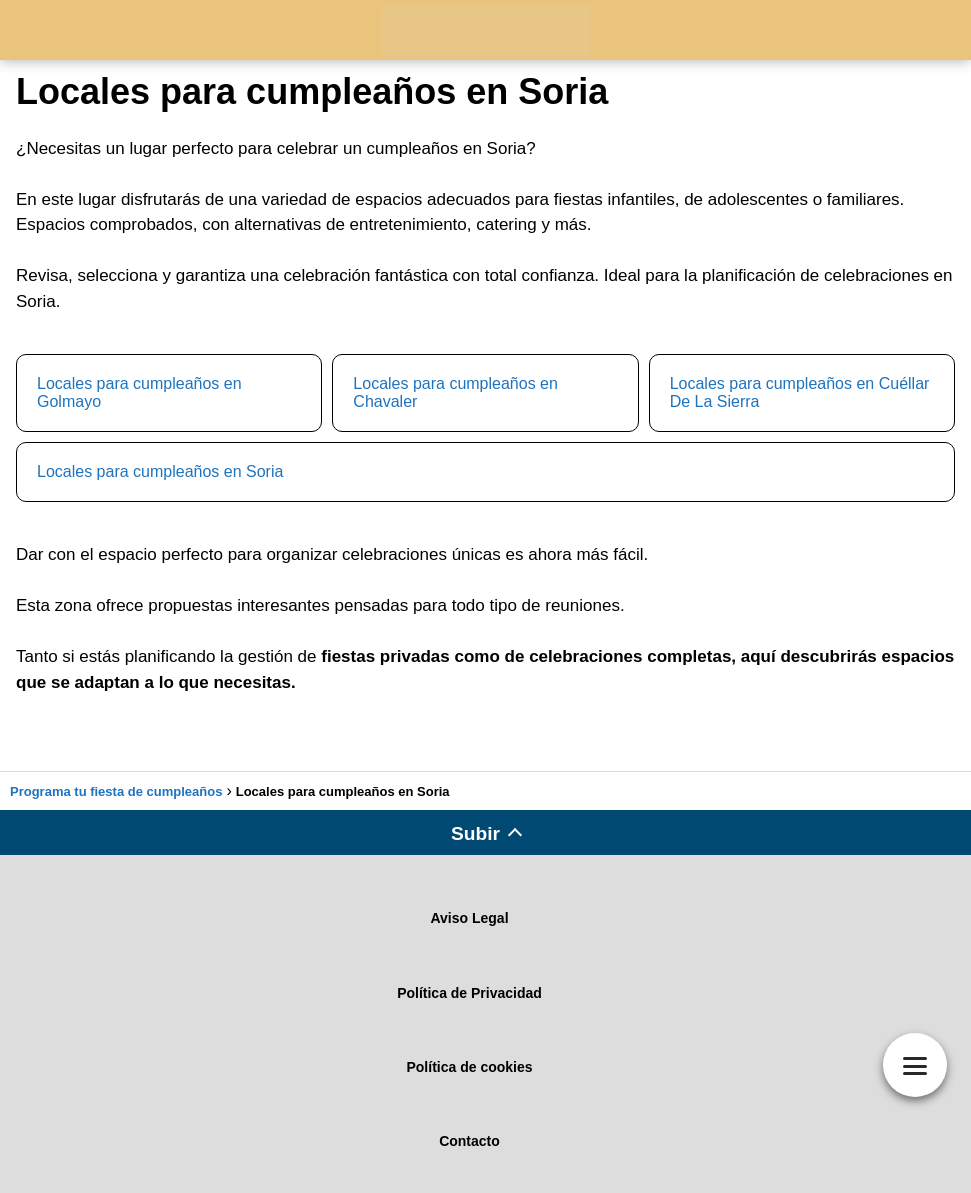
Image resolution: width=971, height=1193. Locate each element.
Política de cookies (469, 1067)
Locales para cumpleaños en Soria (160, 471)
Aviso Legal (469, 918)
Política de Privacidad (469, 993)
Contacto (469, 1141)
